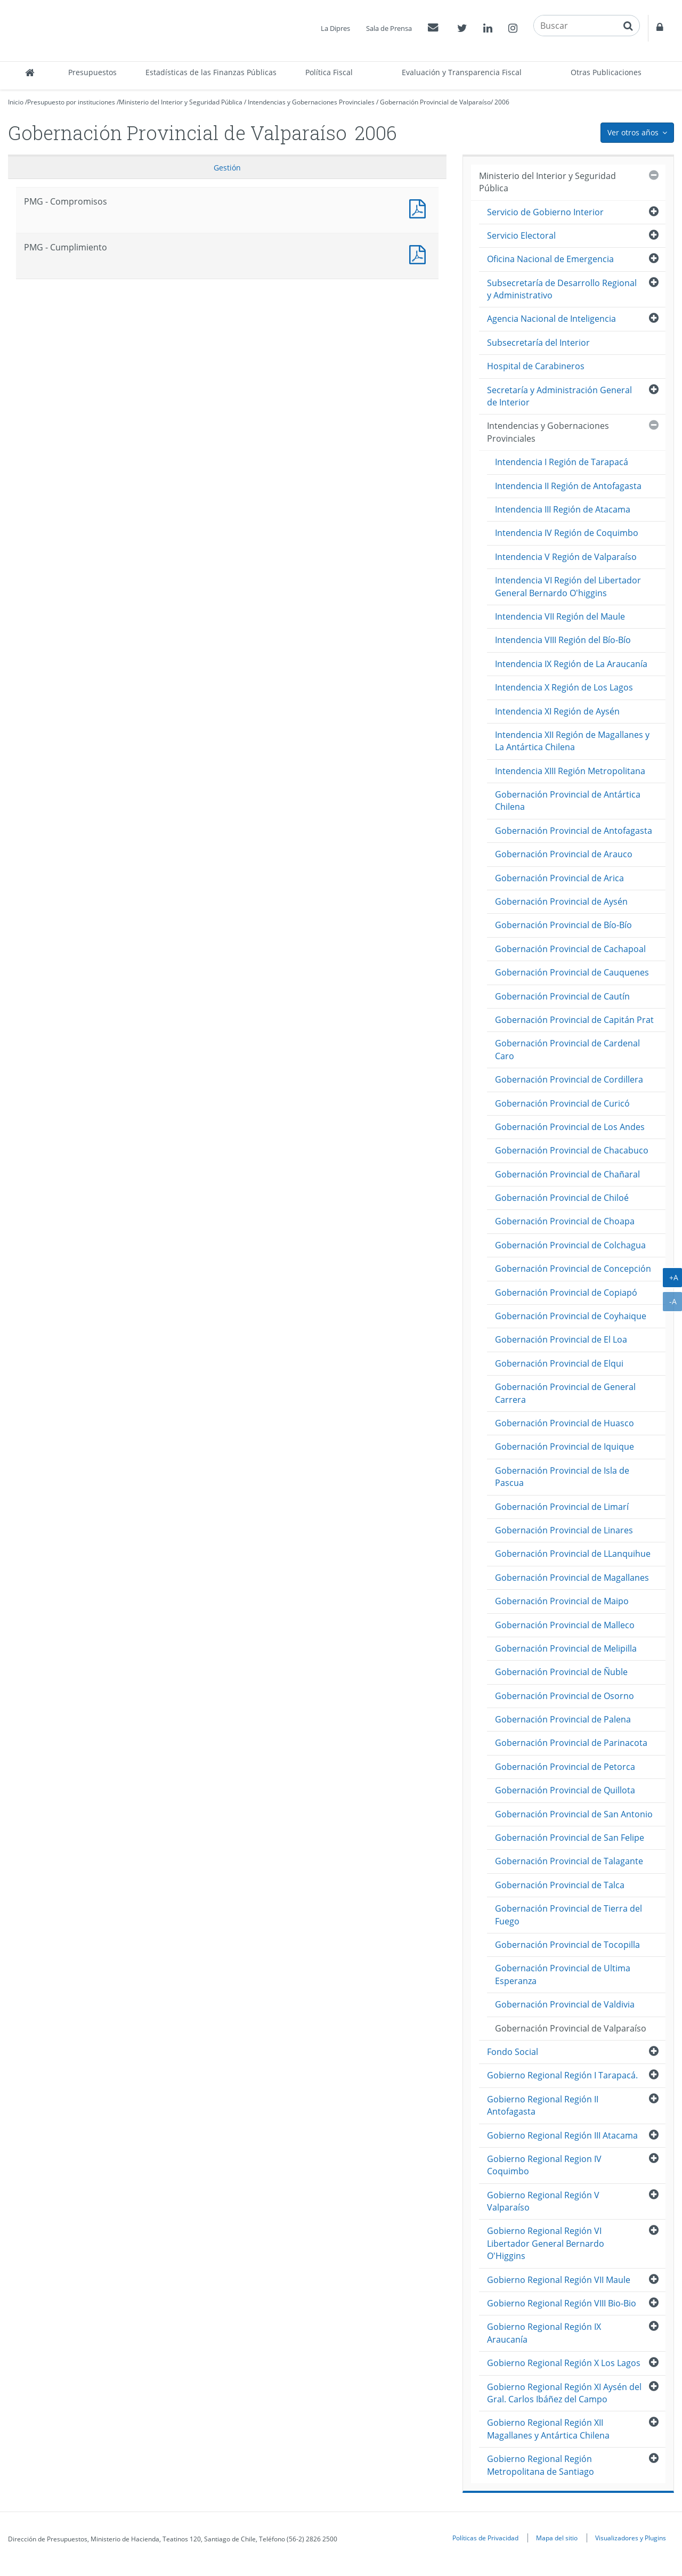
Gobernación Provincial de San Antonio (574, 1814)
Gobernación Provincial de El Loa (561, 1339)
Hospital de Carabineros (535, 366)
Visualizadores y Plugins (630, 2537)
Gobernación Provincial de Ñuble (561, 1672)
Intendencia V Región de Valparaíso (566, 557)
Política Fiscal (329, 72)
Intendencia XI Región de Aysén (557, 711)
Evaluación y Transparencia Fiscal (462, 72)
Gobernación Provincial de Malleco (565, 1625)
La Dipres (335, 28)
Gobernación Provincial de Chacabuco (571, 1150)
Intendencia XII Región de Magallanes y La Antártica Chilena (572, 741)
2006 (501, 102)
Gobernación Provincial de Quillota (565, 1790)
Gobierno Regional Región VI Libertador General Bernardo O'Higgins (545, 2243)
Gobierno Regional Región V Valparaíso (543, 2201)
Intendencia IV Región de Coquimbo (566, 533)
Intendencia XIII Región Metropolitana (570, 771)
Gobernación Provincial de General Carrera (565, 1393)
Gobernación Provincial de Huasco (564, 1423)
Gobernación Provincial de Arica (559, 878)
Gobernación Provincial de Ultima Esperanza (562, 1974)
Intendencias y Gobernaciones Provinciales (311, 102)
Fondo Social (512, 2052)
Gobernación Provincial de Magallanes (572, 1577)
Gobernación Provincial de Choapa (565, 1221)
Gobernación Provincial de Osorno (564, 1696)
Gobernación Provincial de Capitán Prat (574, 1020)
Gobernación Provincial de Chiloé (562, 1198)
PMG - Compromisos (420, 208)
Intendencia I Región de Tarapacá (561, 462)
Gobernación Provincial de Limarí (562, 1507)
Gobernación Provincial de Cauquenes (572, 972)
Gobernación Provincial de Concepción (573, 1268)
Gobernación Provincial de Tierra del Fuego (568, 1915)
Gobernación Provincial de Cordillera (569, 1079)
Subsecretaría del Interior (538, 342)
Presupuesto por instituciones (71, 102)
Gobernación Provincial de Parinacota (571, 1743)
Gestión (227, 167)
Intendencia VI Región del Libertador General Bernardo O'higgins (568, 586)
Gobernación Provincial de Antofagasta (573, 830)
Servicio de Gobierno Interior (545, 212)
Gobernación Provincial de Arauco (563, 854)
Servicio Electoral (521, 235)
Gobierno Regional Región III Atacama (562, 2135)
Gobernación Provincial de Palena (563, 1719)
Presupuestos (92, 72)
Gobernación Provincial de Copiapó (566, 1292)
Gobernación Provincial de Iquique (564, 1446)
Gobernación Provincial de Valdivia (565, 2004)
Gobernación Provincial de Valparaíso (435, 102)
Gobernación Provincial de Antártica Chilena (567, 800)
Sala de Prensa (389, 28)
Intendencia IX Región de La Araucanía (571, 664)
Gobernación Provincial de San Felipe (569, 1837)
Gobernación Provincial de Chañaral (567, 1174)
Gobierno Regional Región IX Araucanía (544, 2333)
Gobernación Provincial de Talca (559, 1885)
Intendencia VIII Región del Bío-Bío (563, 640)
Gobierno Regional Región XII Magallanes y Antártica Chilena (548, 2429)
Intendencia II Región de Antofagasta (568, 486)
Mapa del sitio (557, 2537)
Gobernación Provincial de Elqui (559, 1363)
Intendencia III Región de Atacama (562, 509)
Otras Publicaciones (606, 72)
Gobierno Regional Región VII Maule (558, 2280)
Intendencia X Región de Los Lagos (564, 687)
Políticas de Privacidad (485, 2537)
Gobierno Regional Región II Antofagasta (542, 2105)
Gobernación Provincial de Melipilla (566, 1648)
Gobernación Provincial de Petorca (565, 1767)
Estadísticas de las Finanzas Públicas (211, 72)
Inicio (15, 102)
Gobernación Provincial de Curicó (562, 1103)
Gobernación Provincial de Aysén (561, 901)
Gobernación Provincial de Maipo (562, 1601)
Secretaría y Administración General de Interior (559, 396)
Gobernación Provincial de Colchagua (570, 1245)
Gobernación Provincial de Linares (564, 1530)
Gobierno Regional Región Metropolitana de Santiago (540, 2465)
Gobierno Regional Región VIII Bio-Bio (561, 2303)
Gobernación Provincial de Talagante (569, 1861)
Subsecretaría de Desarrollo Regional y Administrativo (562, 289)
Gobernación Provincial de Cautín (562, 996)
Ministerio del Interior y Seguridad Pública (180, 102)
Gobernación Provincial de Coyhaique (570, 1316)
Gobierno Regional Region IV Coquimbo (544, 2165)
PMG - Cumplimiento (420, 253)
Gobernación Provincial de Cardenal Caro (567, 1049)
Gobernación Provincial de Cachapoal (570, 949)
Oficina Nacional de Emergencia (550, 259)
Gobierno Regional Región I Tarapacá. (562, 2075)
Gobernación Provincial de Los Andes (570, 1127)
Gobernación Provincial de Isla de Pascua (562, 1477)
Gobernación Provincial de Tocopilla (567, 1945)
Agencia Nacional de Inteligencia (551, 318)
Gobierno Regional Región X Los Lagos (563, 2363)
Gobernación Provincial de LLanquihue (573, 1553)
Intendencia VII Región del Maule (560, 616)
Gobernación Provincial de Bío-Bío (563, 925)
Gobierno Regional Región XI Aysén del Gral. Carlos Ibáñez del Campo (564, 2393)
